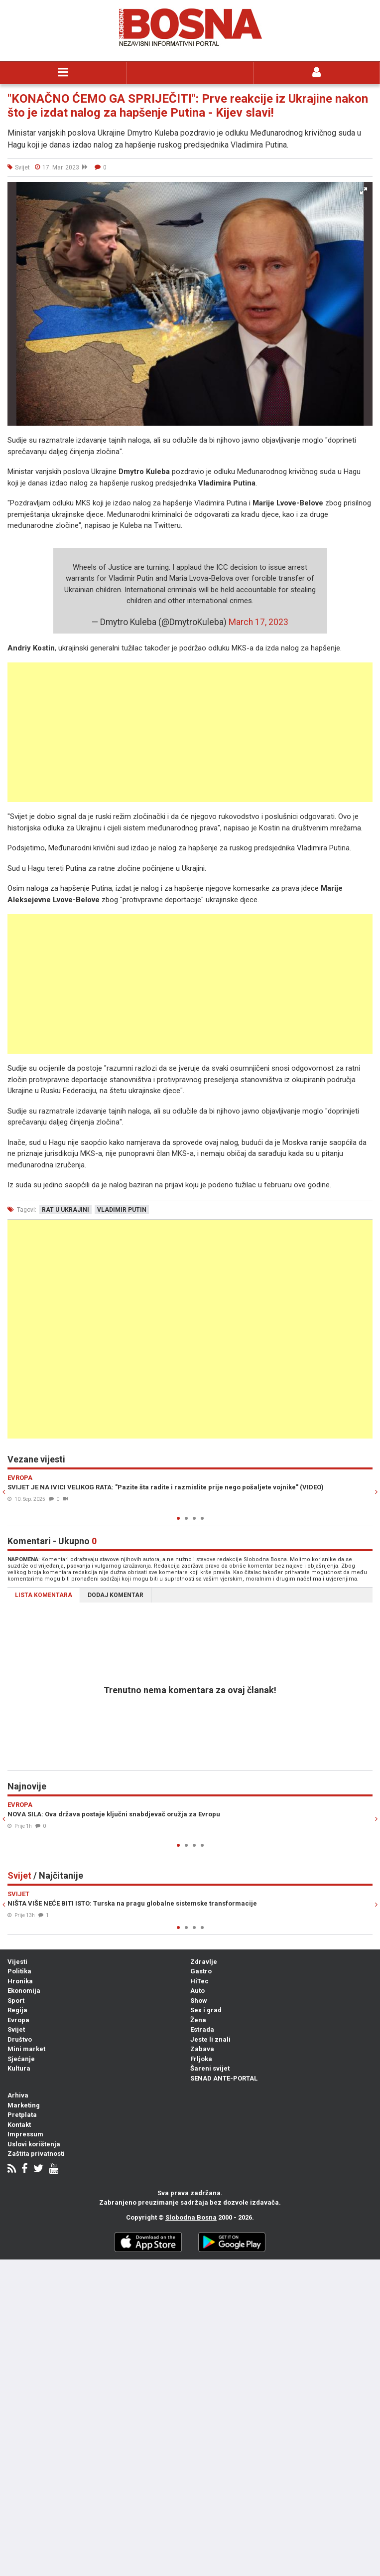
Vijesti (17, 1961)
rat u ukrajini (65, 1209)
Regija (17, 2010)
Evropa (18, 2020)
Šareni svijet (210, 2068)
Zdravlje (203, 1961)
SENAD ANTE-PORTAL (223, 2078)
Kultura (18, 2068)
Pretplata (22, 2114)
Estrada (202, 2029)
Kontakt (19, 2124)
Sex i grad (206, 2010)
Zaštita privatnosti (36, 2153)
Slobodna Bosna (191, 2217)
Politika (19, 1971)
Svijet (16, 2029)
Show (198, 2000)
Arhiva (17, 2095)
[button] (364, 191)
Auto (197, 1990)
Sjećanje (21, 2059)
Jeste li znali (210, 2039)
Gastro (201, 1971)
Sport (15, 2000)
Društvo (19, 2039)
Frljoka (201, 2059)
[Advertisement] (190, 732)
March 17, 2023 (258, 622)
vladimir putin (121, 1209)
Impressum (25, 2134)
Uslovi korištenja (33, 2144)
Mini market (26, 2049)
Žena (198, 2020)
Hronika (20, 1981)
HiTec (199, 1981)
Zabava (202, 2049)
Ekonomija (23, 1990)
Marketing (23, 2105)
